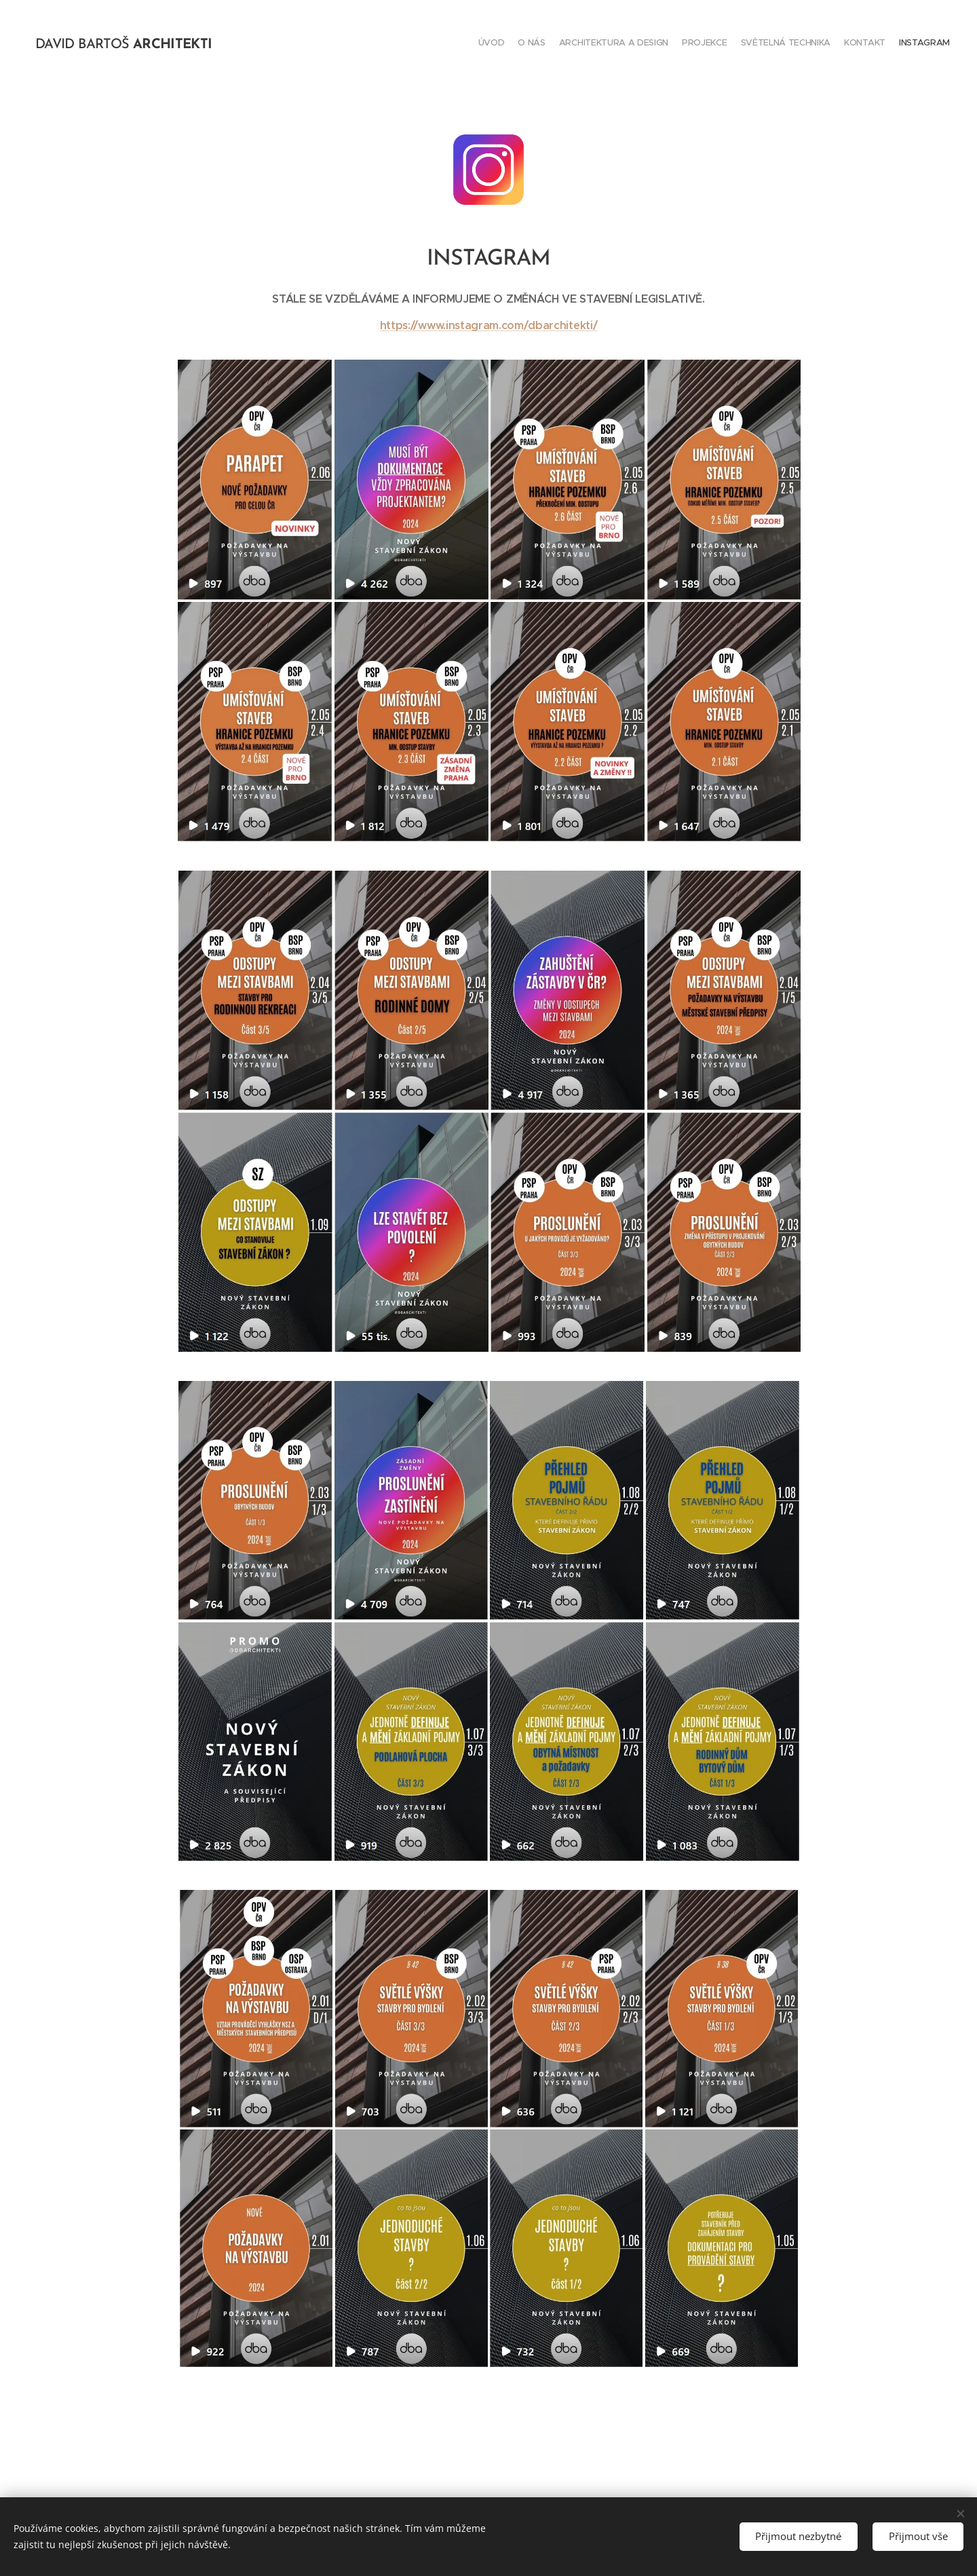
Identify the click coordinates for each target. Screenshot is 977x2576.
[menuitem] (870, 44)
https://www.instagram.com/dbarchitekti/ (489, 325)
